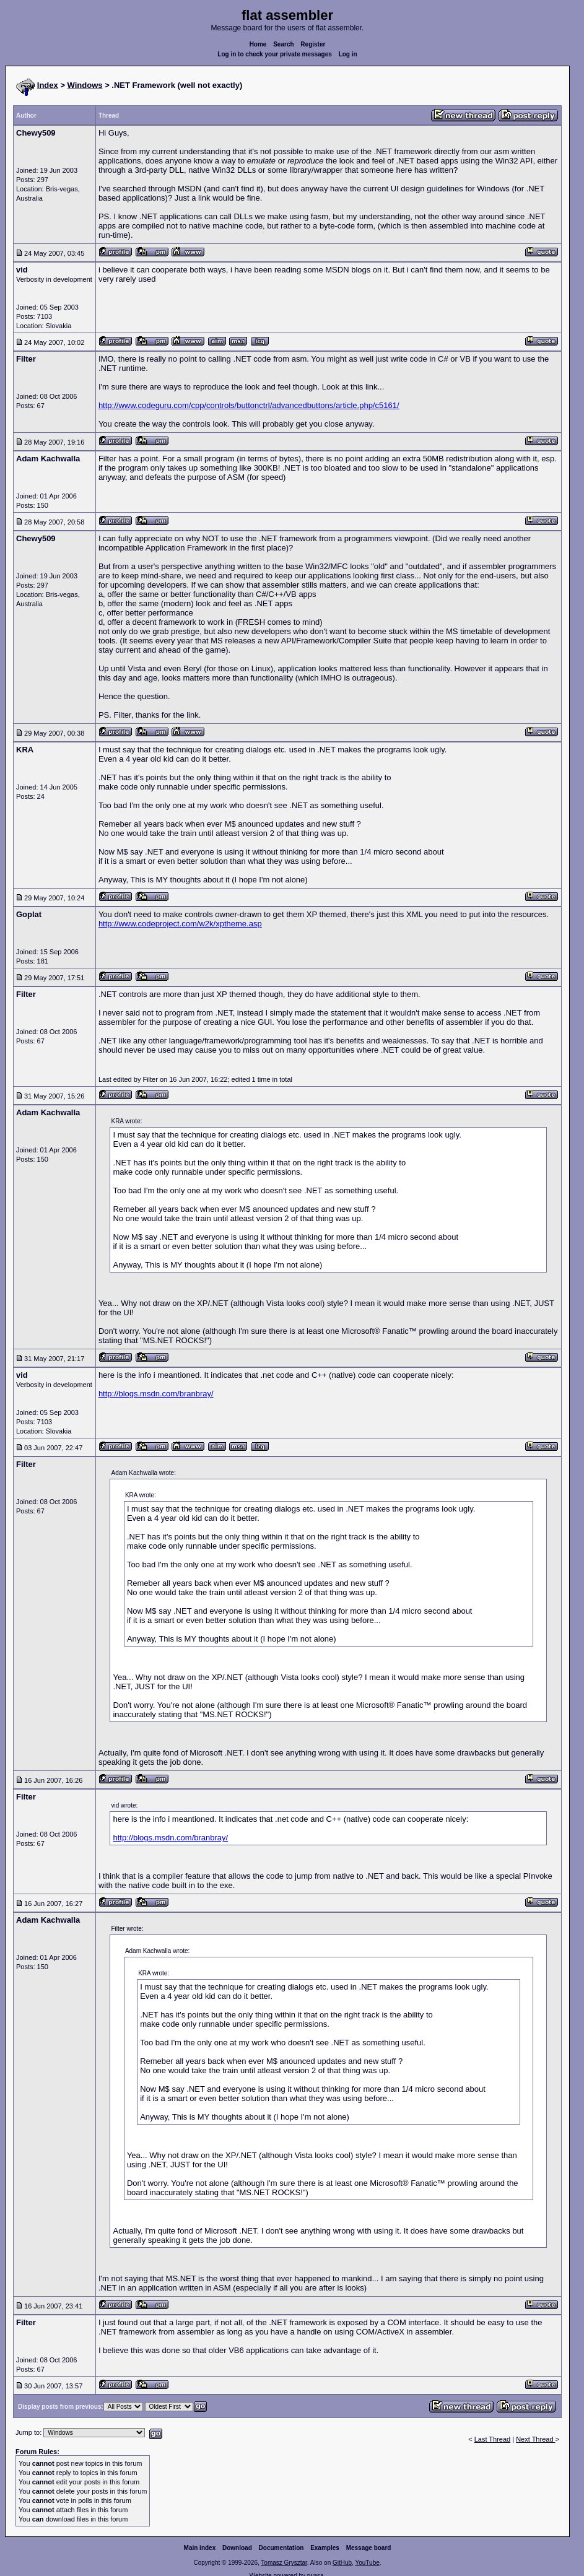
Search (283, 44)
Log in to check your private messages (274, 54)
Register (312, 44)
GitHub (342, 2562)
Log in (348, 54)
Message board (368, 2547)
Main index (200, 2547)
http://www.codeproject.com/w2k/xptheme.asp (180, 923)
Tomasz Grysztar (284, 2562)
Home (258, 44)
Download (237, 2547)
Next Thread (535, 2439)
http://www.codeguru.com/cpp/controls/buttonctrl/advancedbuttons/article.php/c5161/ (248, 405)
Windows (85, 85)
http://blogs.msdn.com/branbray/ (156, 1393)
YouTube (367, 2562)
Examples (324, 2547)
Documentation (281, 2547)
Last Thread (492, 2439)
